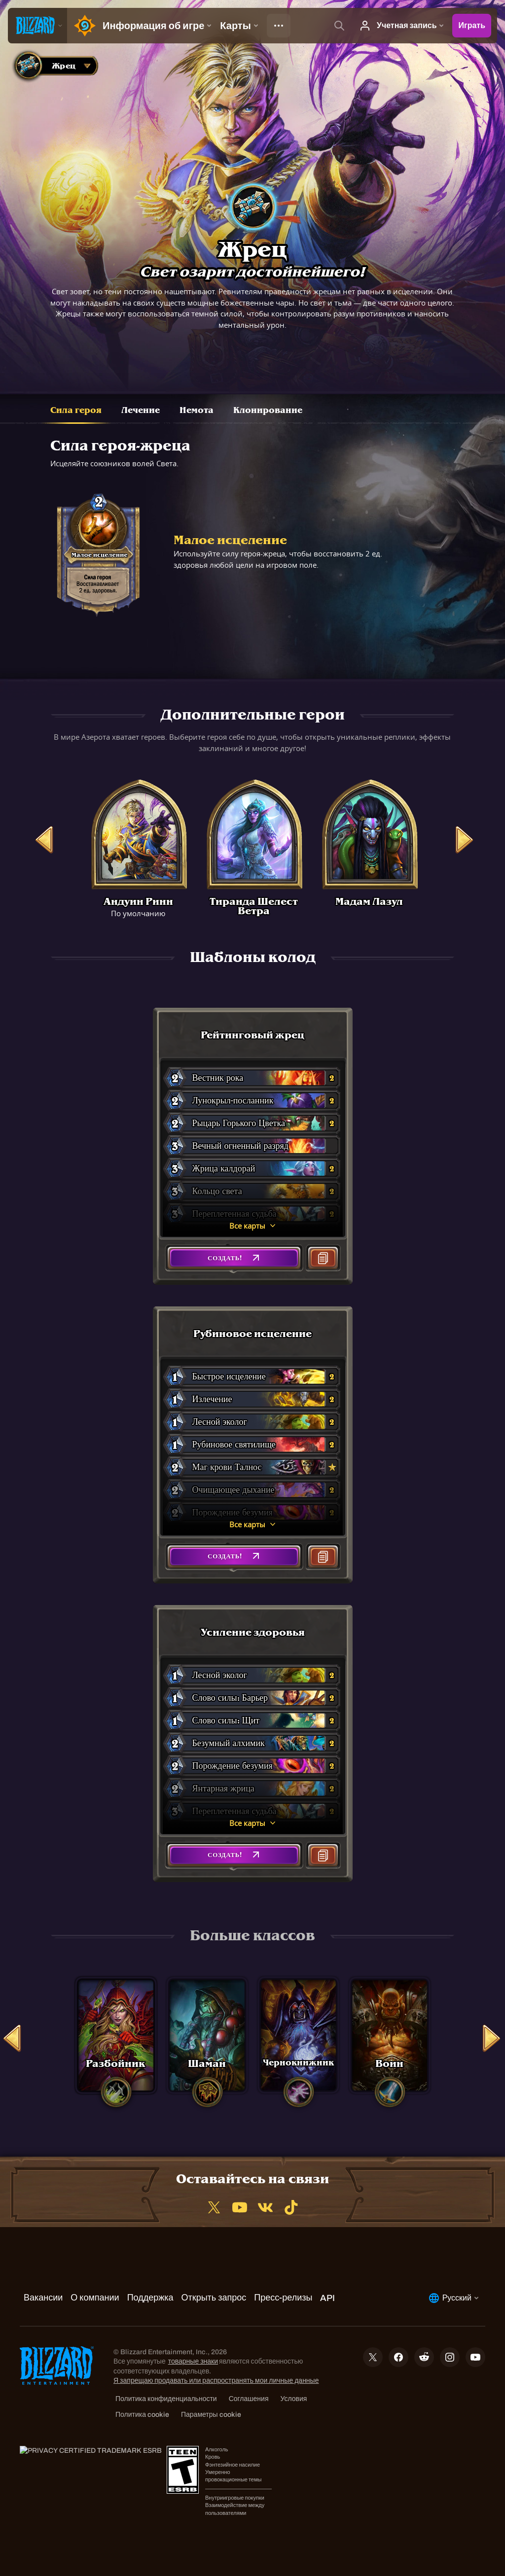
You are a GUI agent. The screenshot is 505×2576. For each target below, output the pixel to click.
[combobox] (54, 65)
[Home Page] (83, 25)
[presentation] (37, 25)
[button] (234, 1258)
